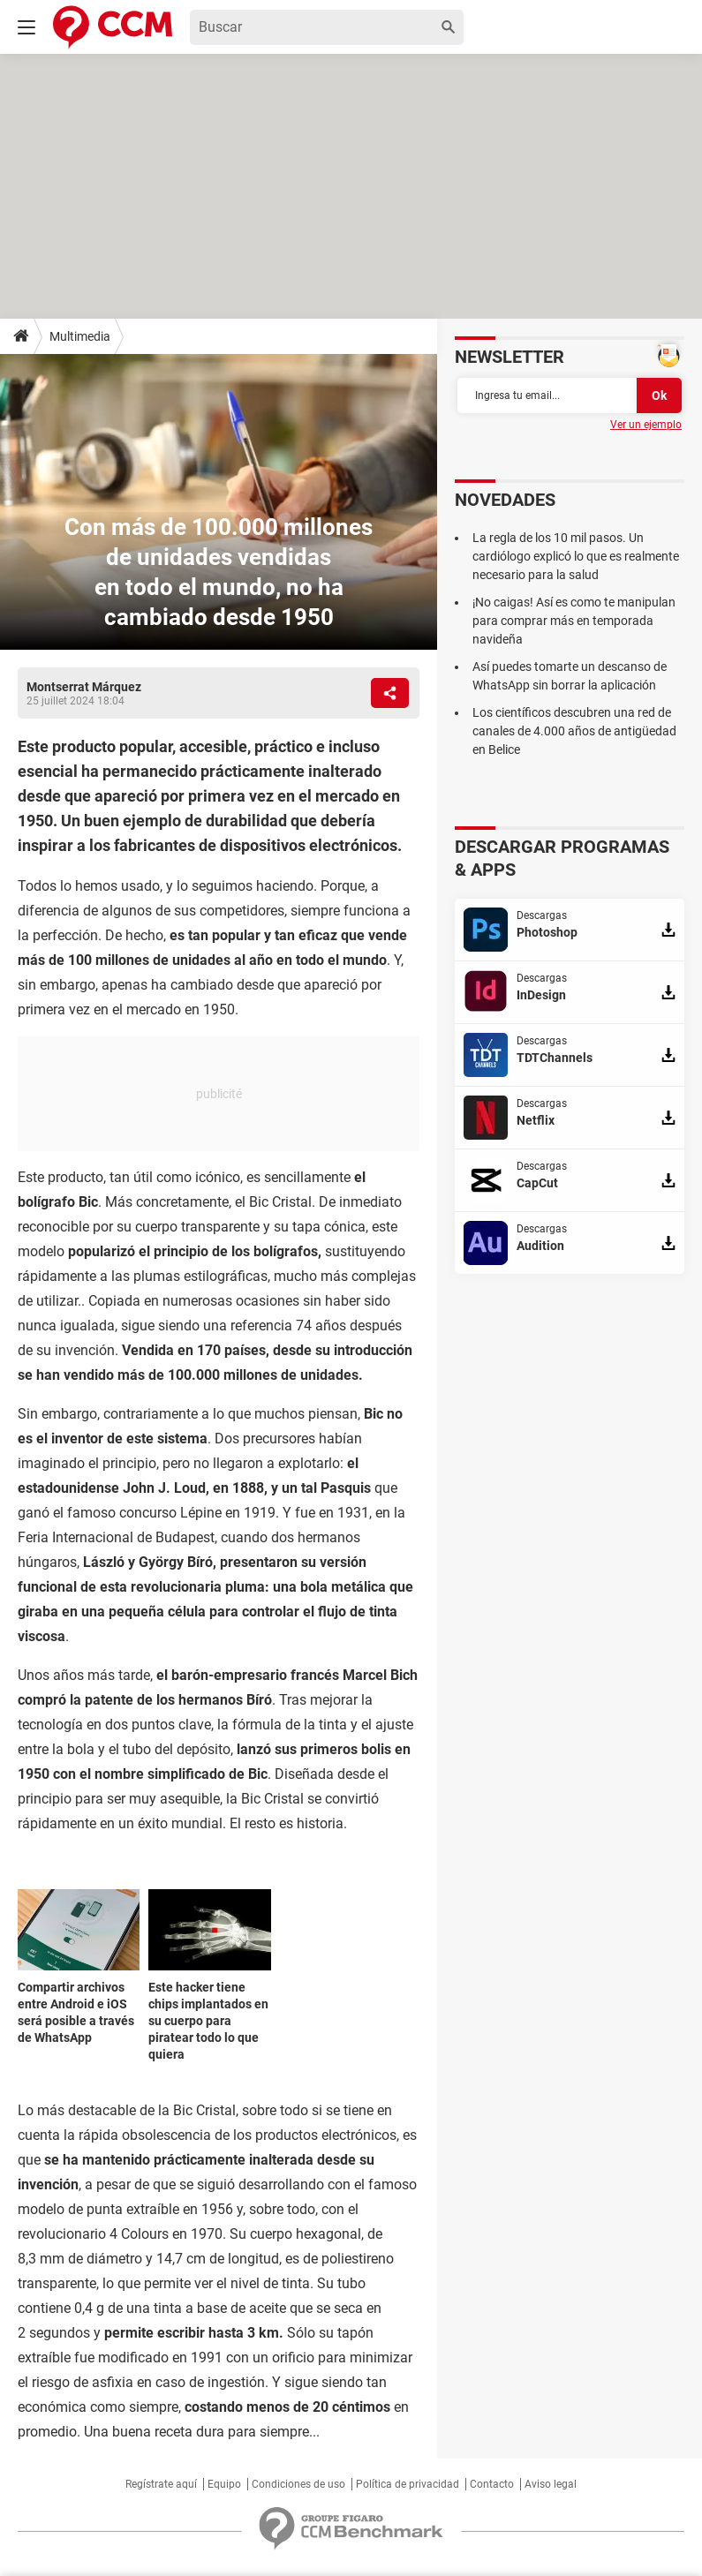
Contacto (492, 2484)
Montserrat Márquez (83, 687)
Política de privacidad (407, 2484)
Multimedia (79, 336)
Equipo (224, 2484)
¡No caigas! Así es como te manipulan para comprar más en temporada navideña (574, 620)
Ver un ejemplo (646, 424)
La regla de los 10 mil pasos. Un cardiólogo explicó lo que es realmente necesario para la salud (575, 556)
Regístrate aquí (161, 2484)
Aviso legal (551, 2484)
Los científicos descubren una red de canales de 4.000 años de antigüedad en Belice (574, 731)
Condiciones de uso (298, 2484)
